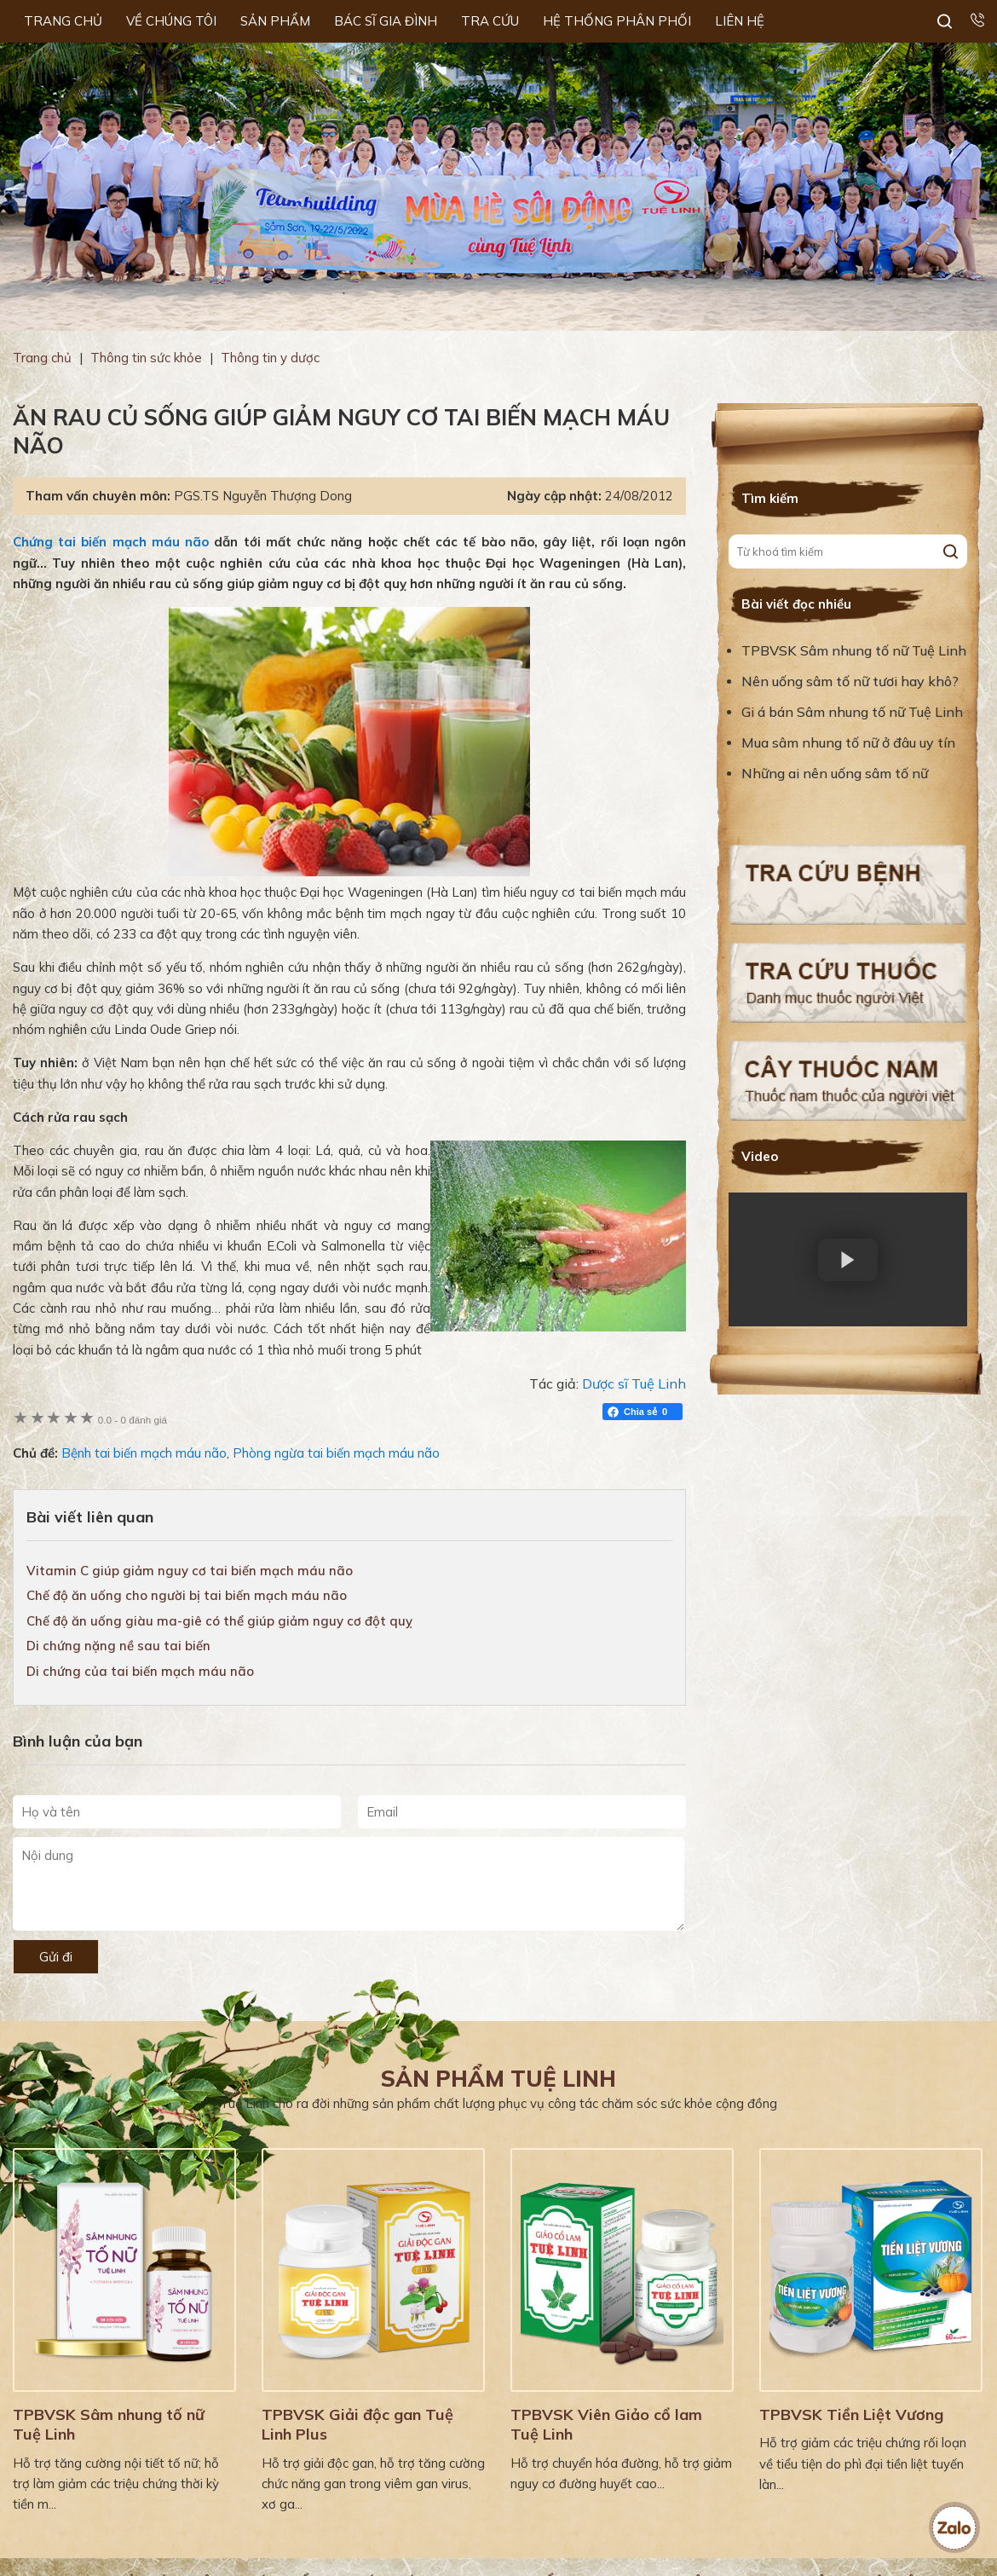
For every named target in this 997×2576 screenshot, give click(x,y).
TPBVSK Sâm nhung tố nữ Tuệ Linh (853, 650)
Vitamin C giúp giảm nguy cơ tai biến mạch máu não (189, 1570)
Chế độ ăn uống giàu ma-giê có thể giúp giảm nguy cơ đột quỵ (219, 1621)
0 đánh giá (132, 1419)
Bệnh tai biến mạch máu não (144, 1453)
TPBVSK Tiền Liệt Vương (851, 2414)
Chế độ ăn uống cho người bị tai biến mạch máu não (186, 1595)
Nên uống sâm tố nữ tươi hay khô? (850, 681)
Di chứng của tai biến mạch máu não (140, 1671)
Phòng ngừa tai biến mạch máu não (336, 1453)
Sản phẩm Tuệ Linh (498, 2079)
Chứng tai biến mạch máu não (111, 542)
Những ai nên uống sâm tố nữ (836, 773)
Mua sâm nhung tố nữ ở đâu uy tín (848, 742)
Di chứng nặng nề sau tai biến (118, 1645)
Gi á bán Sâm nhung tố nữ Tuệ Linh (852, 711)
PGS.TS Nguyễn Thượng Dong (263, 496)
